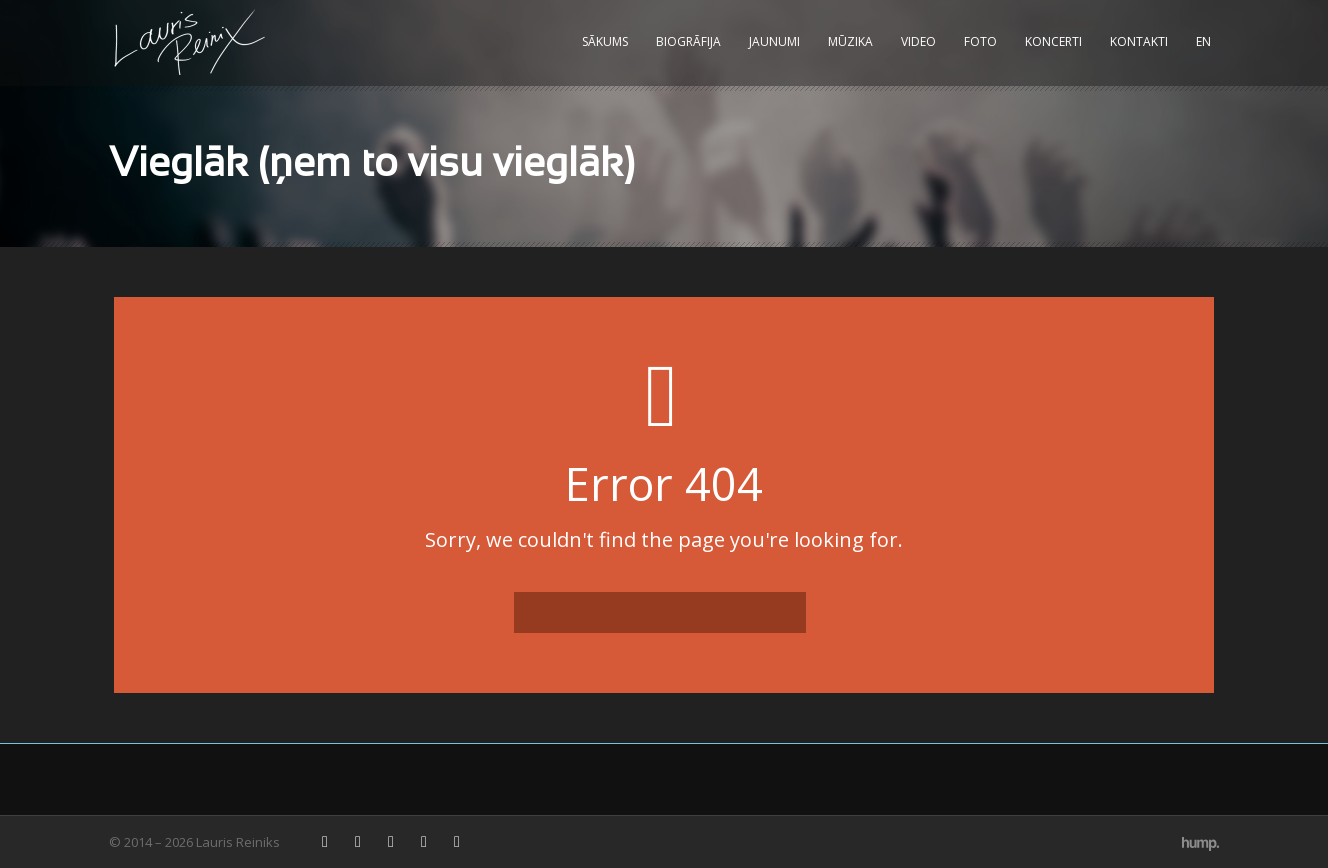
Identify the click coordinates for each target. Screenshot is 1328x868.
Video (918, 41)
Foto (980, 41)
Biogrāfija (688, 41)
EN (1203, 41)
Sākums (605, 41)
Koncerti (1053, 41)
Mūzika (850, 41)
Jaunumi (774, 41)
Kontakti (1139, 41)
